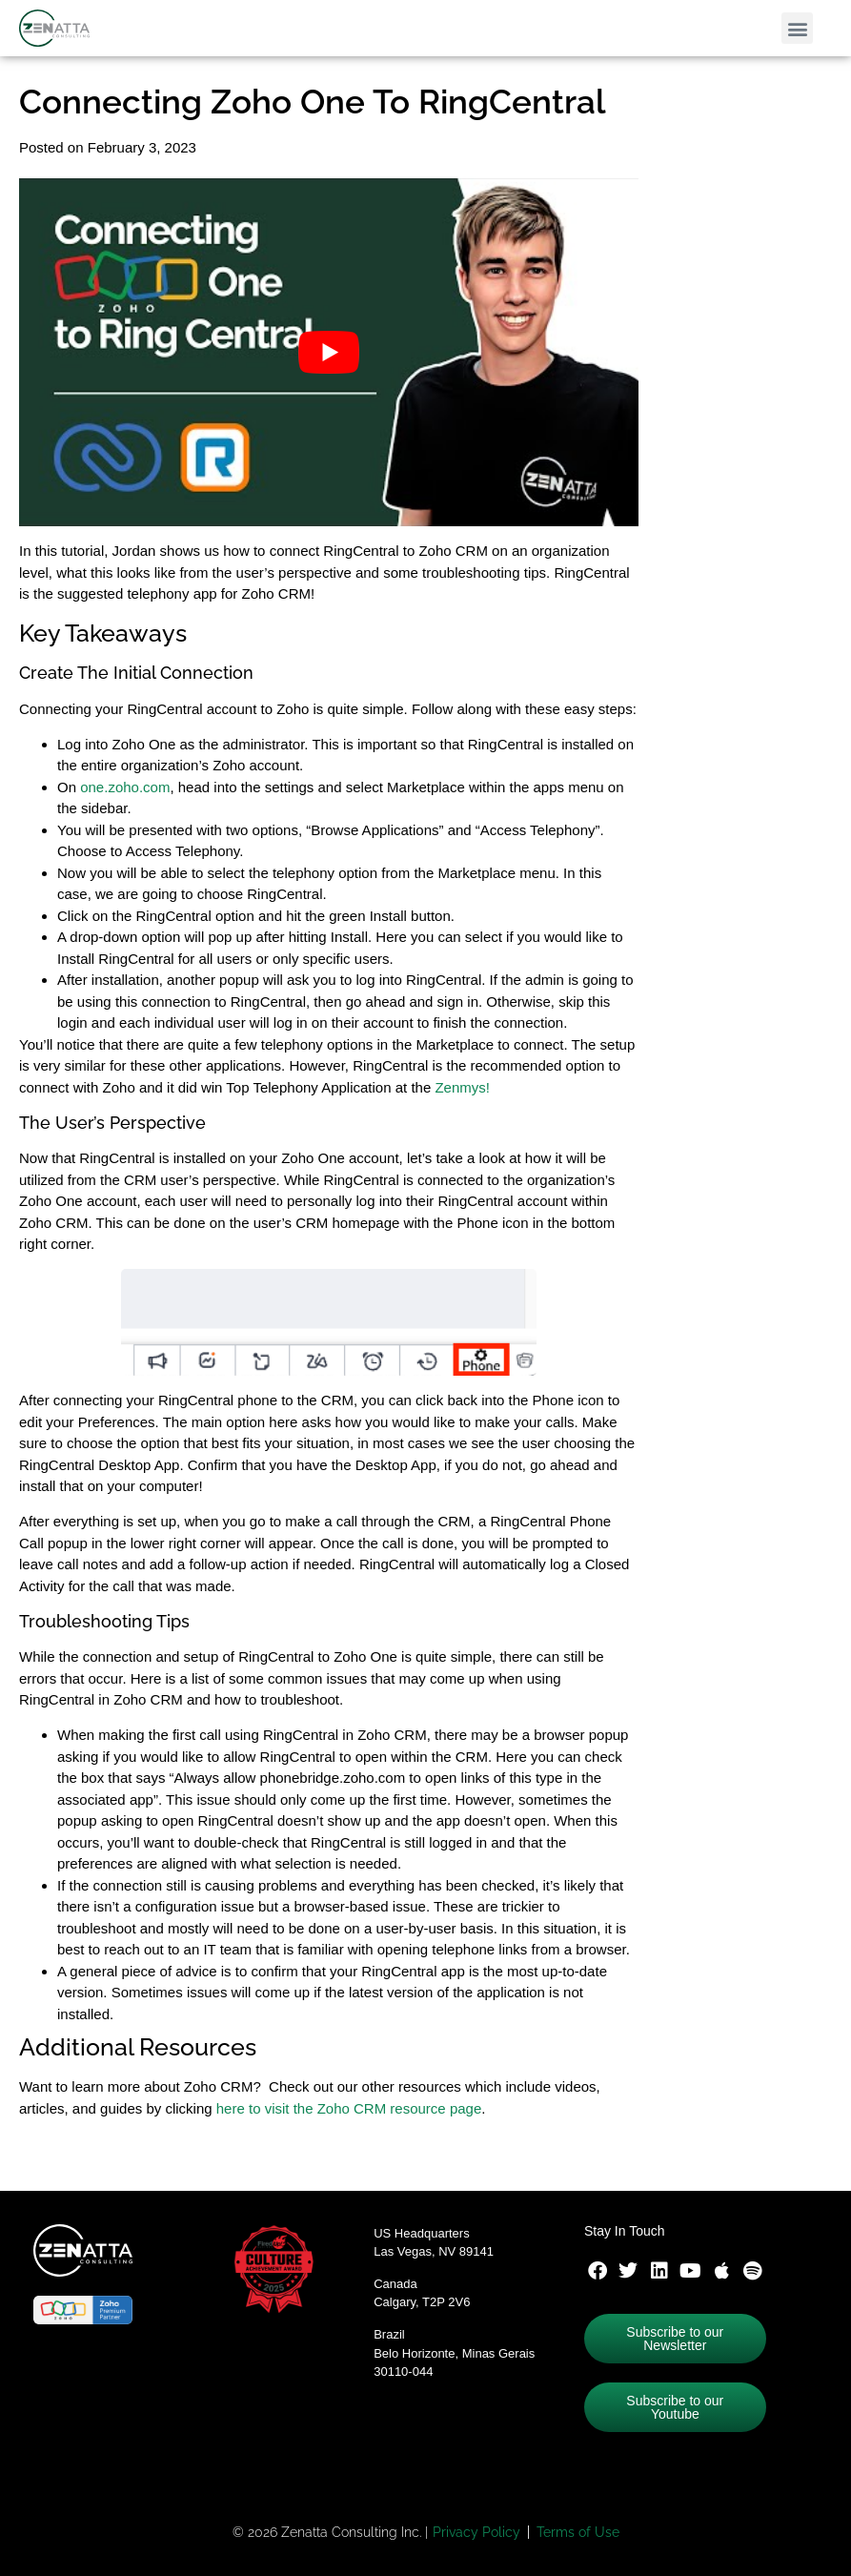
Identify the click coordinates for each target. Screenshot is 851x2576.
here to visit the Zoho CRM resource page (348, 2108)
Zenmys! (462, 1087)
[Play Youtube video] (328, 352)
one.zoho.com (125, 787)
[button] (797, 28)
